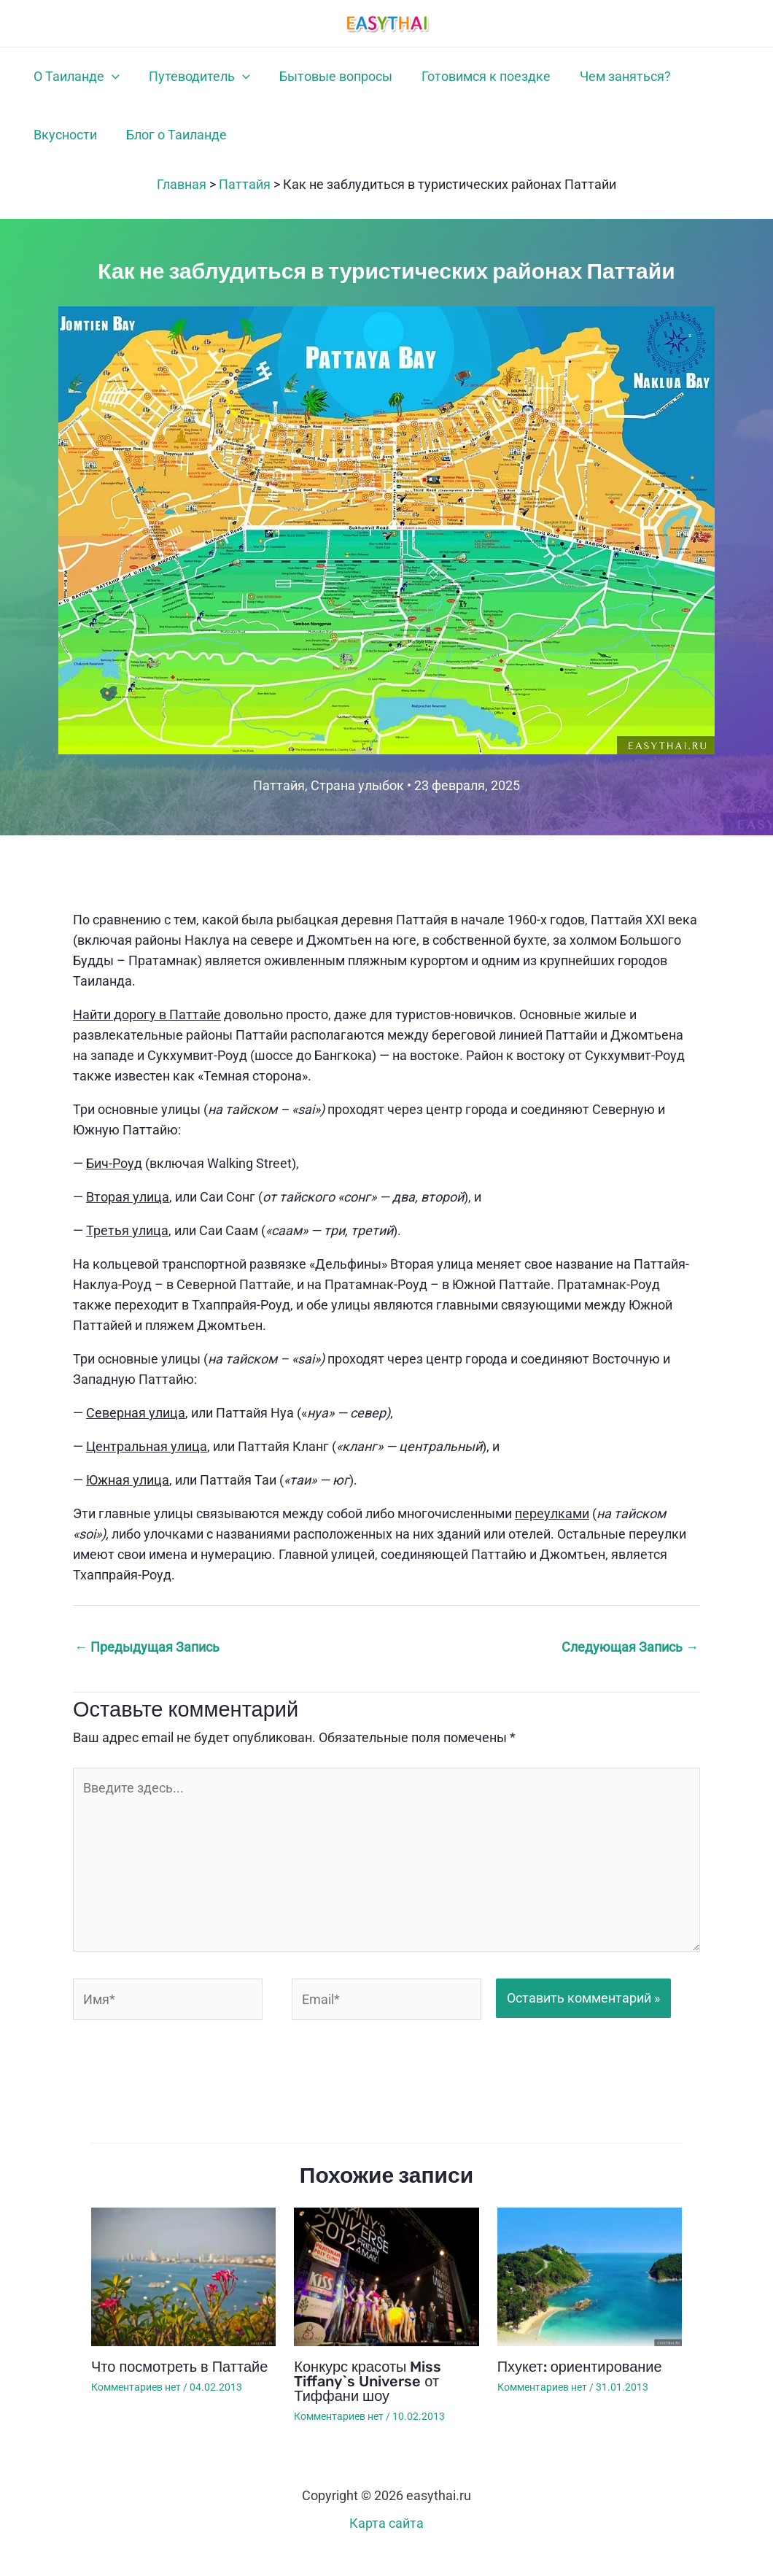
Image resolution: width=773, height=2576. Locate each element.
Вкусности (667, 80)
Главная (181, 201)
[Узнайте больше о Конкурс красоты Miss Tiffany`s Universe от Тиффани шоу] (386, 2292)
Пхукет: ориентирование (579, 2384)
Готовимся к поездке (445, 80)
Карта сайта (386, 2540)
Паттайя (245, 201)
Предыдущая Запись (147, 1663)
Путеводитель (182, 81)
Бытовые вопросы (306, 80)
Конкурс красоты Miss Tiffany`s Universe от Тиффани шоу (367, 2398)
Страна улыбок (357, 803)
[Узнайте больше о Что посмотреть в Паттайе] (183, 2292)
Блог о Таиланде (78, 147)
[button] (106, 81)
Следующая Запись (630, 1663)
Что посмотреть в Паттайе (179, 2384)
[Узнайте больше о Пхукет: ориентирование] (589, 2292)
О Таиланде (71, 81)
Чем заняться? (572, 80)
